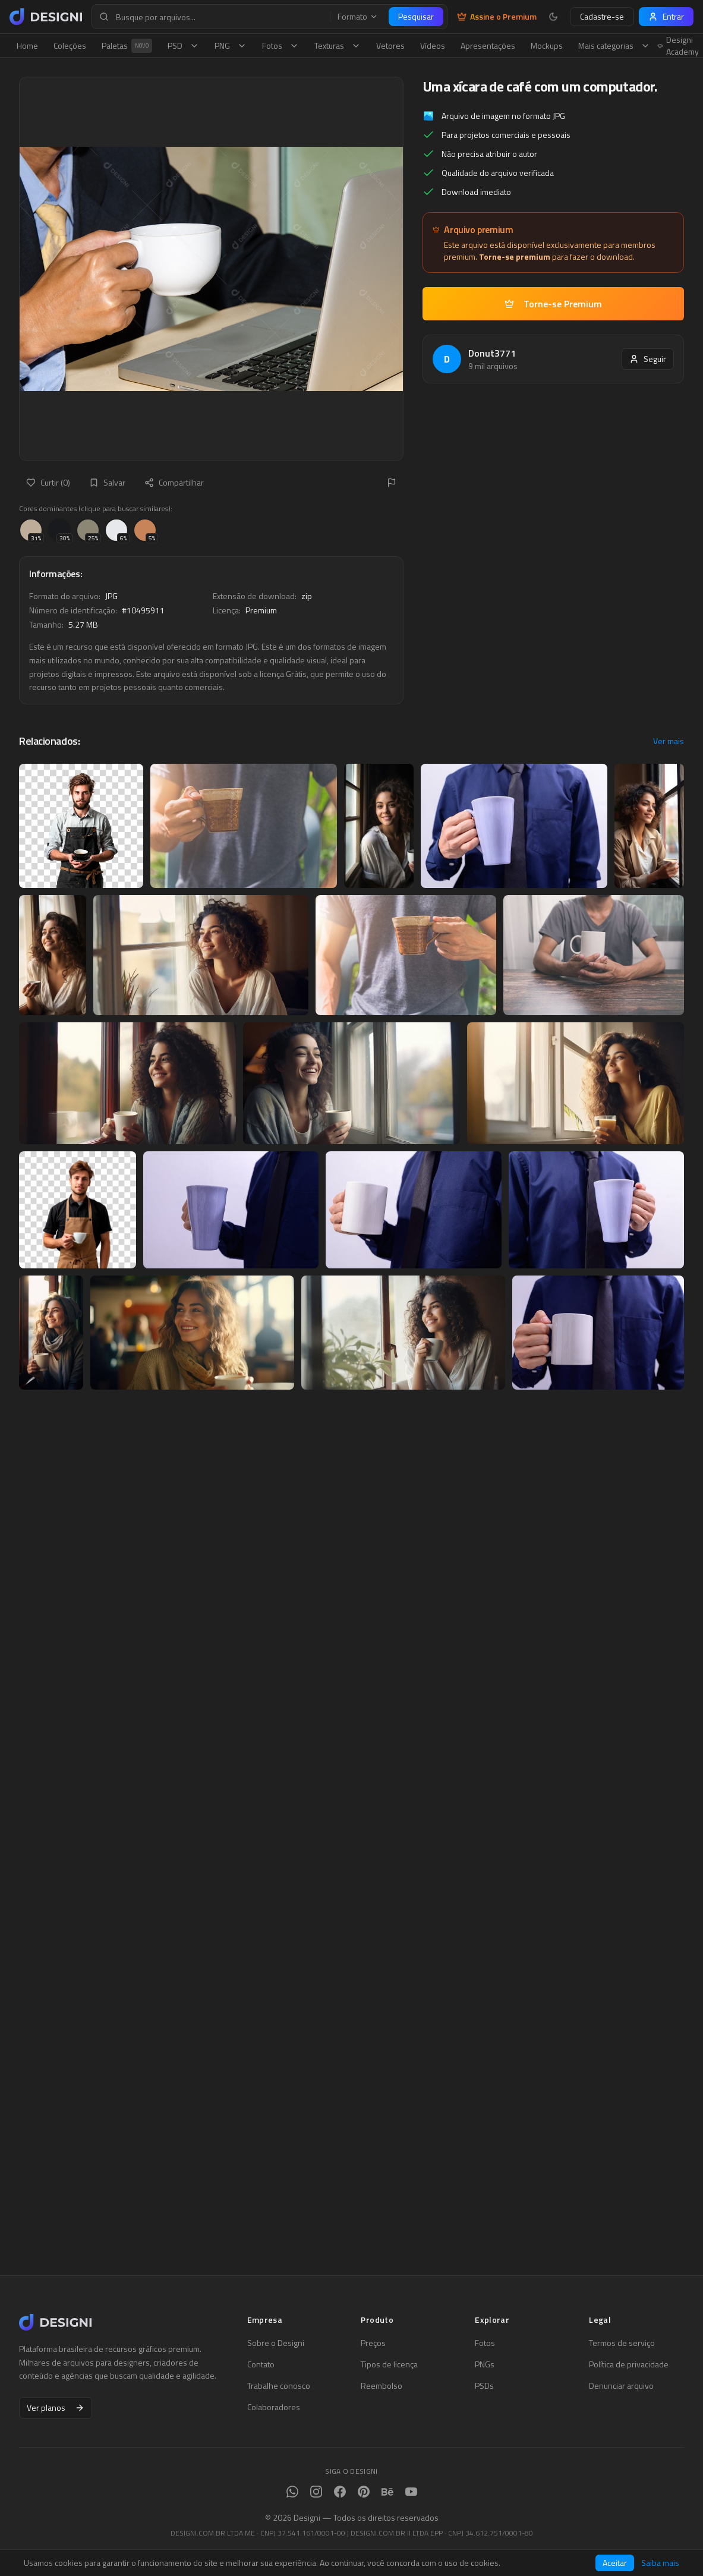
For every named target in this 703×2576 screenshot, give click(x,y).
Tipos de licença (389, 2364)
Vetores (390, 45)
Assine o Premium (497, 17)
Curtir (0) (48, 482)
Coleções (69, 45)
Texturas (337, 45)
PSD (183, 45)
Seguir (647, 358)
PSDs (484, 2386)
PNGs (484, 2364)
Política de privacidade (629, 2364)
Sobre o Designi (275, 2343)
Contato (261, 2364)
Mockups (547, 45)
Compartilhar (174, 482)
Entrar (666, 16)
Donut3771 (492, 353)
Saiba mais (660, 2563)
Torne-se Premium (553, 304)
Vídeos (432, 45)
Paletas (127, 46)
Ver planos (55, 2407)
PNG (231, 45)
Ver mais (668, 741)
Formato (358, 17)
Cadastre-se (602, 16)
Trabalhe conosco (278, 2386)
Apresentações (488, 45)
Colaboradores (273, 2407)
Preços (373, 2343)
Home (27, 45)
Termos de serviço (622, 2343)
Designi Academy (678, 46)
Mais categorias (614, 45)
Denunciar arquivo (621, 2386)
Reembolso (381, 2386)
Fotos (280, 45)
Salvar (107, 482)
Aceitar (615, 2562)
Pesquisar (416, 16)
